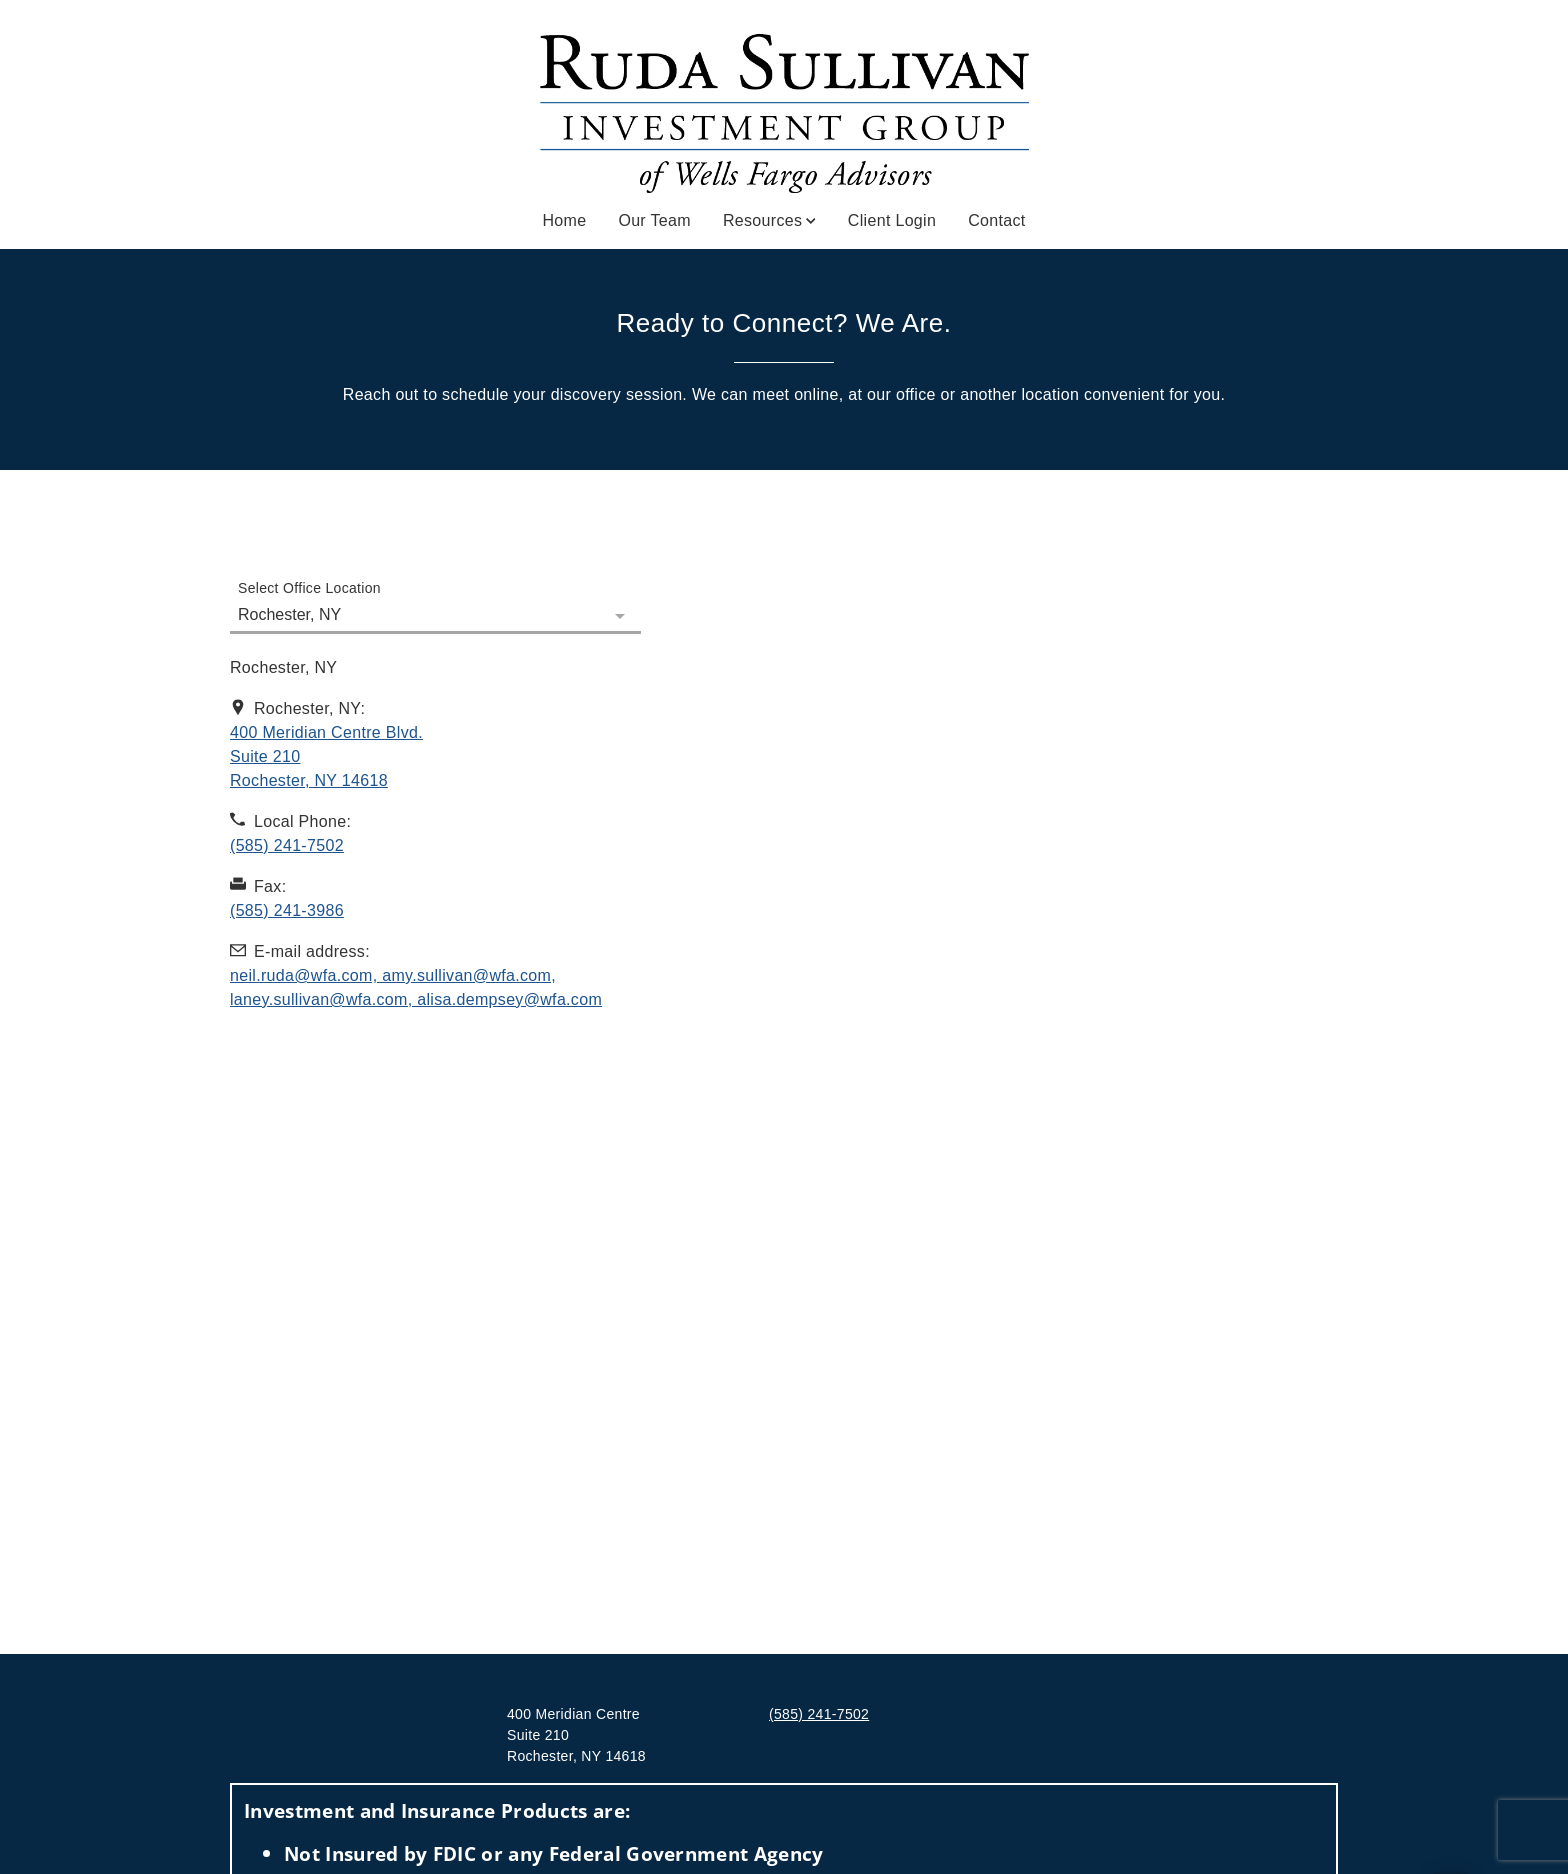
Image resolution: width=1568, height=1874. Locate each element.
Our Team (654, 220)
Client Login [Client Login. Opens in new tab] (892, 220)
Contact (996, 220)
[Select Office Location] (435, 603)
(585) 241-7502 (819, 1714)
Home (564, 220)
